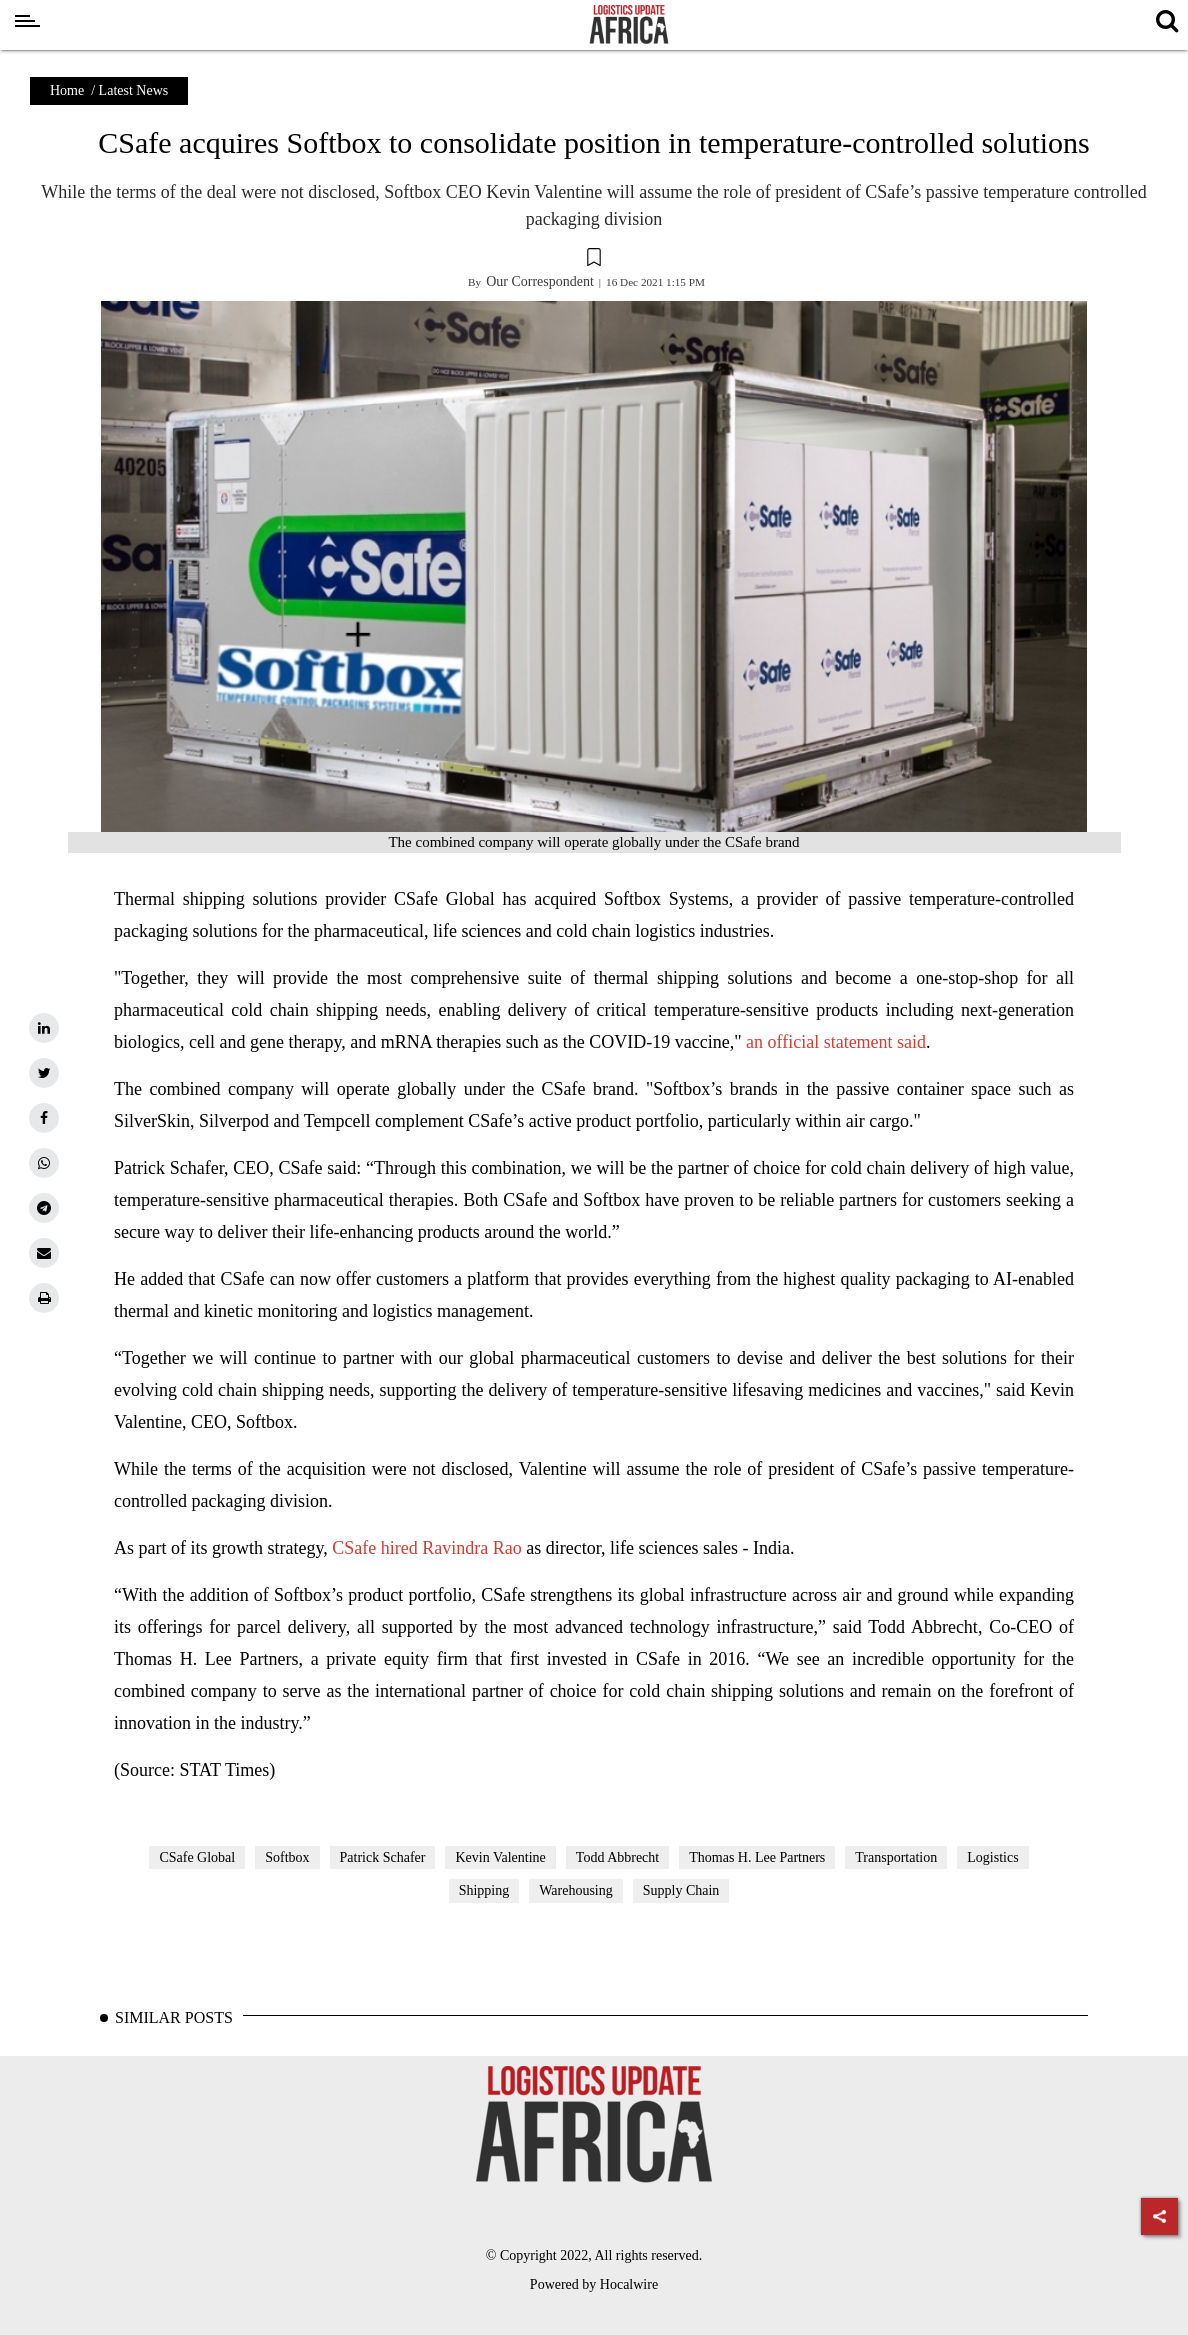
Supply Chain (681, 1890)
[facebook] (44, 1118)
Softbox (287, 1857)
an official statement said (836, 1042)
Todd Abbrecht (617, 1857)
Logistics (992, 1857)
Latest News (134, 90)
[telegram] (44, 1208)
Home (67, 90)
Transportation (896, 1857)
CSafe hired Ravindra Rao (426, 1548)
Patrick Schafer (383, 1857)
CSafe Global (197, 1857)
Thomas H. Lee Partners (757, 1857)
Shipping (484, 1890)
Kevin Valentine (500, 1857)
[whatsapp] (44, 1163)
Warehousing (576, 1890)
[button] (594, 260)
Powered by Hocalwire (594, 2284)
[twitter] (44, 1073)
